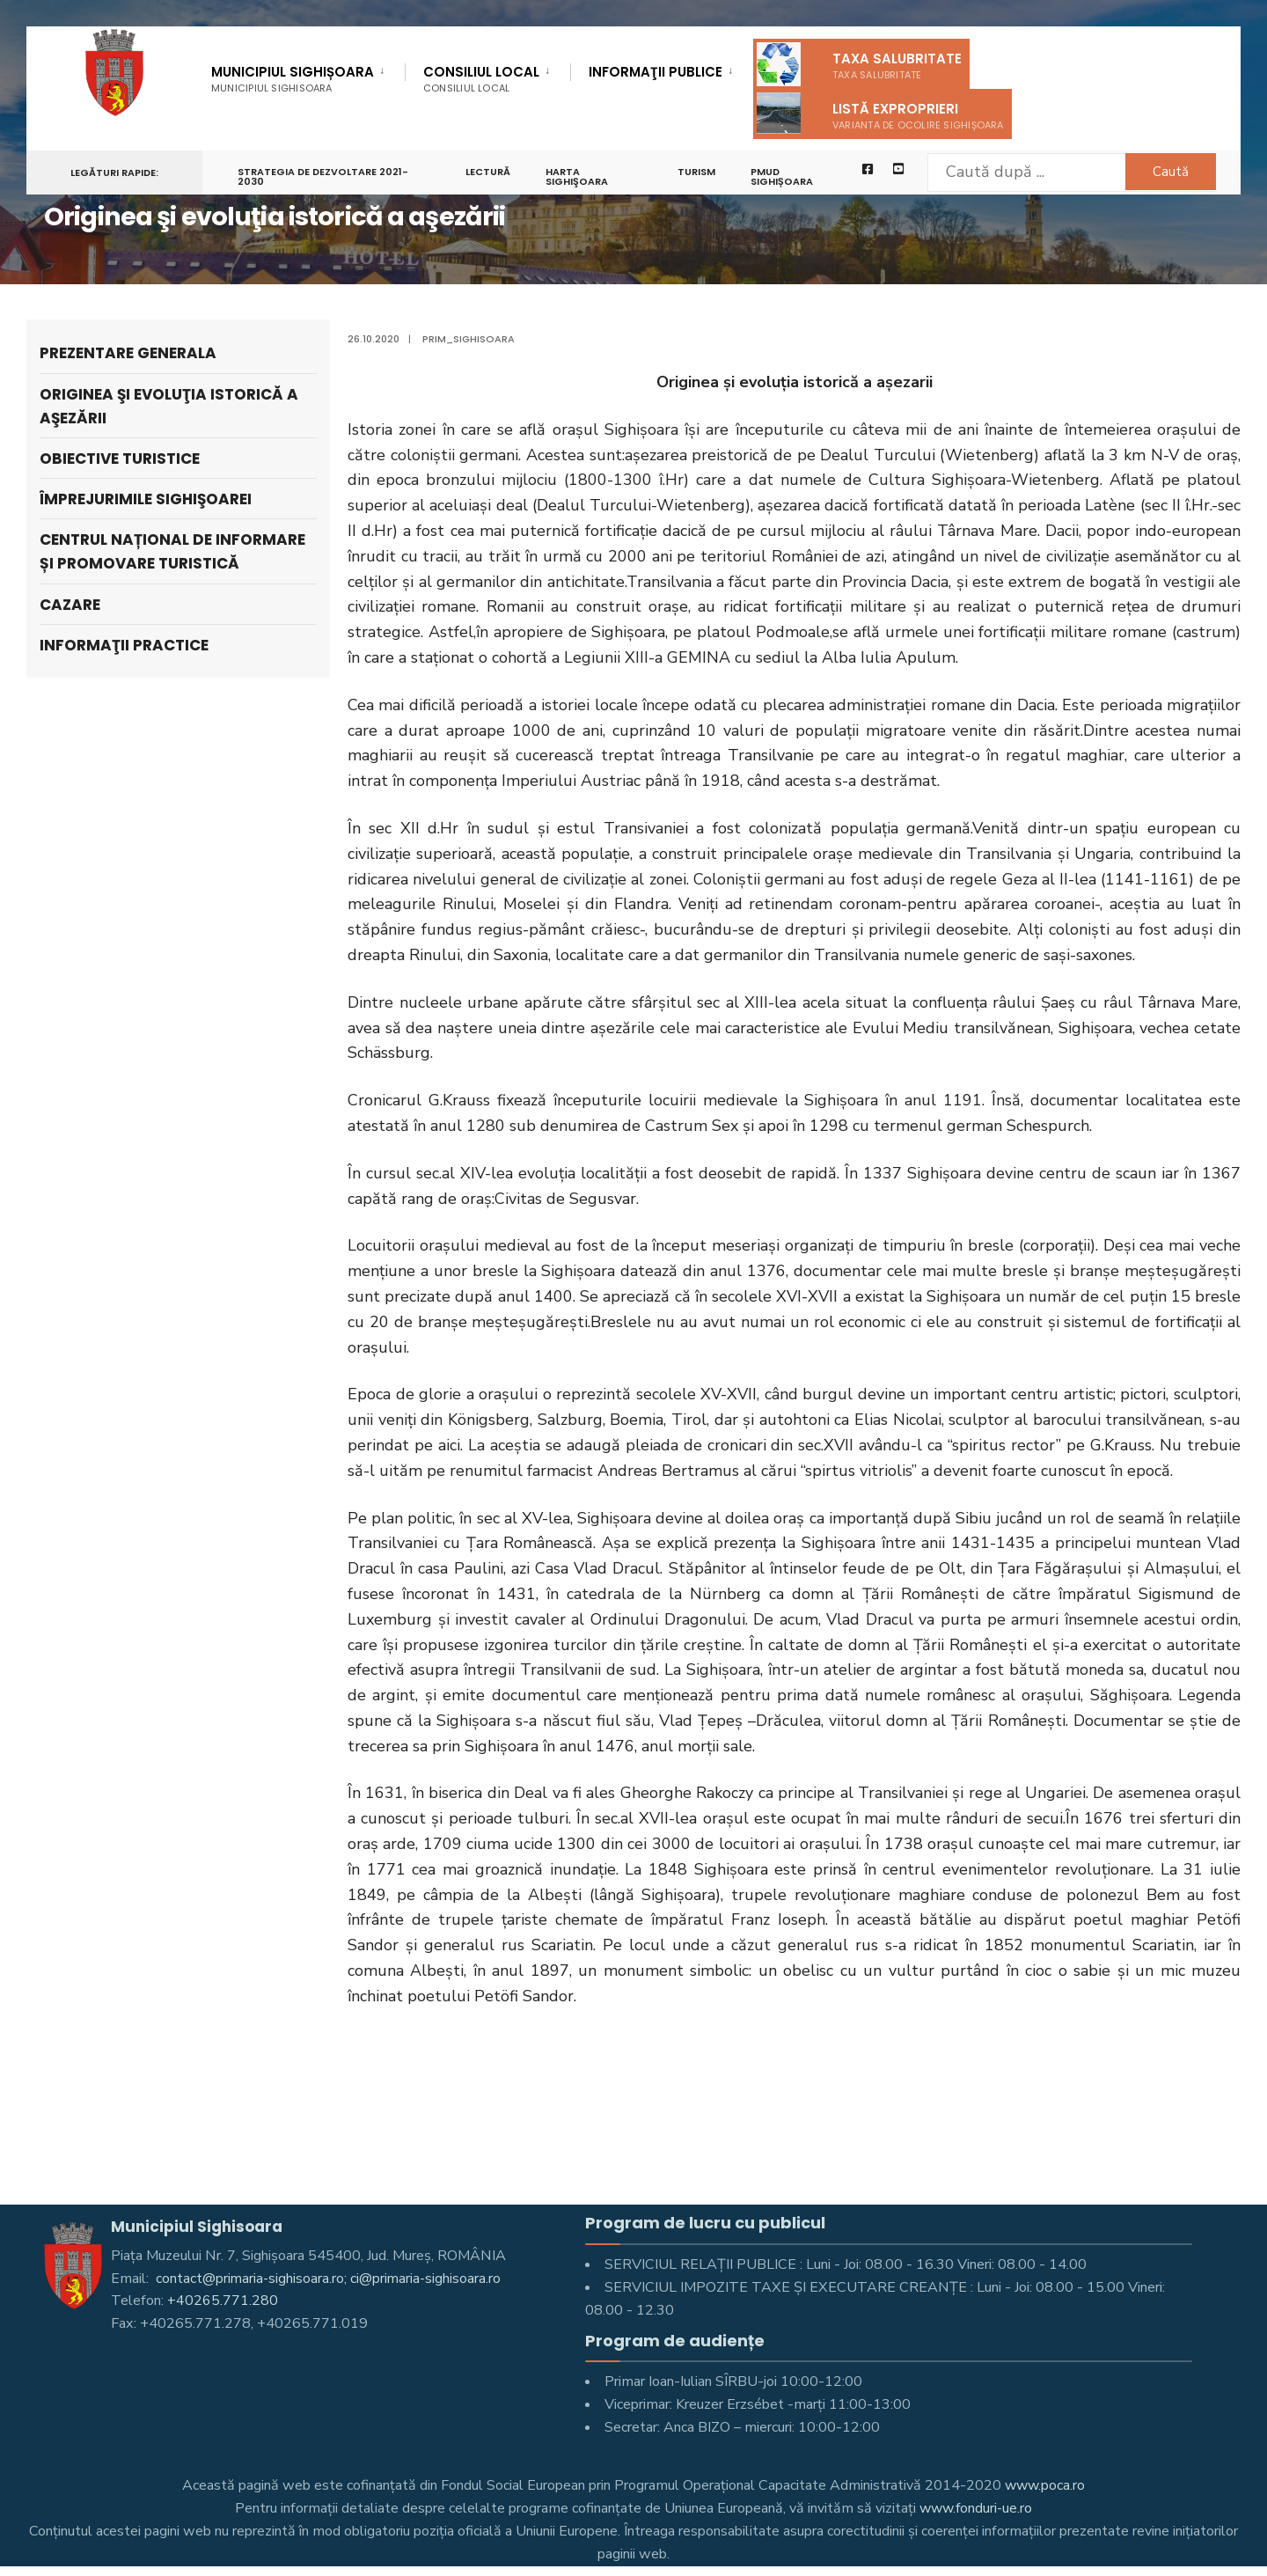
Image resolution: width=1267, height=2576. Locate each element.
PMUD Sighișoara (783, 177)
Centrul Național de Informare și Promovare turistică (172, 551)
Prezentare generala (128, 352)
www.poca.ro (1045, 2485)
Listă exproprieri (880, 113)
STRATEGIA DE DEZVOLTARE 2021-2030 (323, 177)
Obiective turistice (120, 458)
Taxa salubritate (859, 64)
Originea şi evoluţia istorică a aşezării (169, 406)
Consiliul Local (481, 78)
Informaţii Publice (655, 73)
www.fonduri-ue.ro (976, 2508)
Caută (1166, 171)
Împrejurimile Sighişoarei (146, 499)
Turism (698, 172)
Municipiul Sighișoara (292, 78)
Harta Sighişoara (577, 177)
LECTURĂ (488, 172)
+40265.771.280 (222, 2300)
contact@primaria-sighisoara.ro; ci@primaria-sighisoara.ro (328, 2278)
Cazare (70, 604)
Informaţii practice (124, 645)
